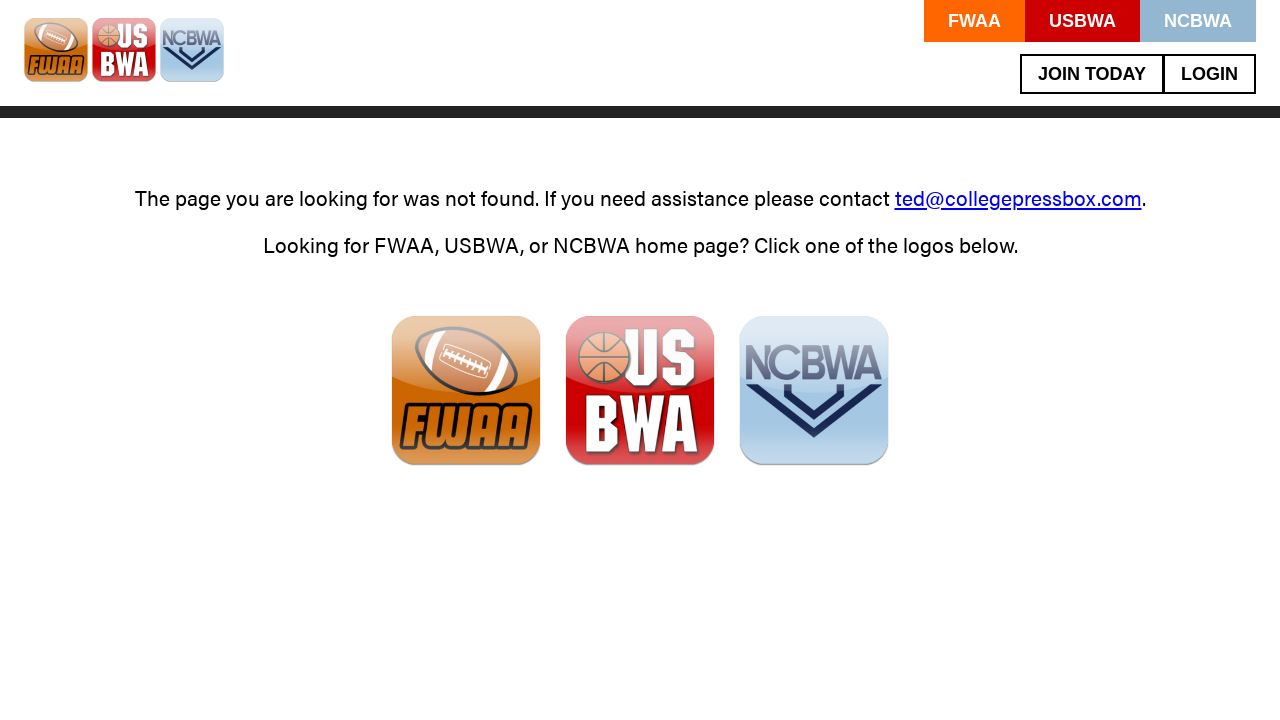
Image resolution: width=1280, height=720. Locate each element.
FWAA (974, 21)
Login (1209, 74)
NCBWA (1198, 21)
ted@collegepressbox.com (1018, 197)
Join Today (1092, 74)
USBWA (1082, 21)
